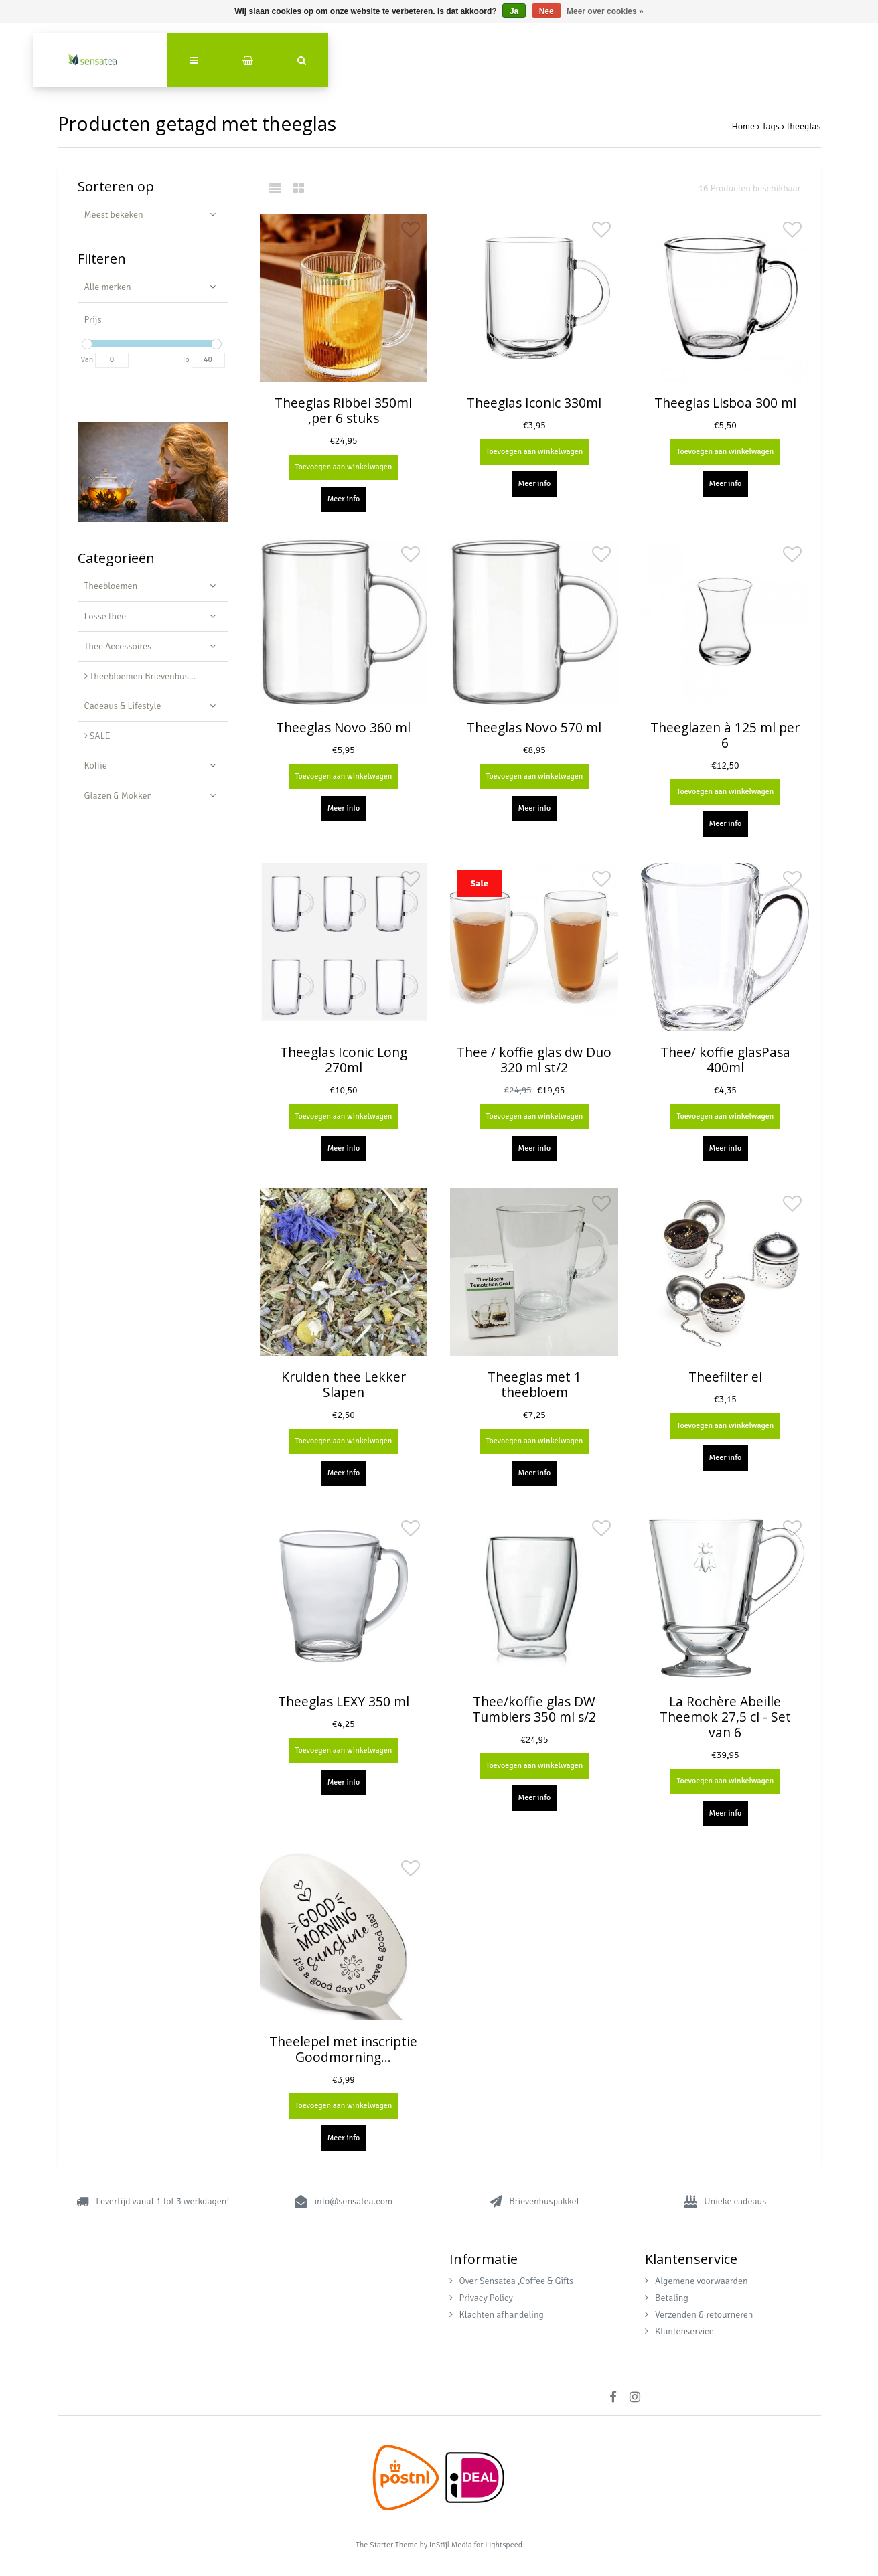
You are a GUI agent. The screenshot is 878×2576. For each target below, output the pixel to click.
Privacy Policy (481, 2298)
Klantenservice (679, 2331)
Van (87, 360)
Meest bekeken (113, 214)
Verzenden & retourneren (699, 2314)
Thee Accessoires (118, 646)
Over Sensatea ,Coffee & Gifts (511, 2281)
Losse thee (105, 616)
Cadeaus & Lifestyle (122, 706)
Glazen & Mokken (118, 795)
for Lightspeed (497, 2545)
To (186, 360)
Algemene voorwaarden (696, 2281)
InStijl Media (450, 2545)
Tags (771, 126)
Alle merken (107, 287)
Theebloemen (111, 586)
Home (743, 126)
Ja (514, 11)
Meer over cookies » (605, 11)
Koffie (95, 765)
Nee (546, 11)
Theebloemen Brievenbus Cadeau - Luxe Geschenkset (156, 676)
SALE (97, 736)
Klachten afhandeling (496, 2314)
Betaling (666, 2298)
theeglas (804, 126)
